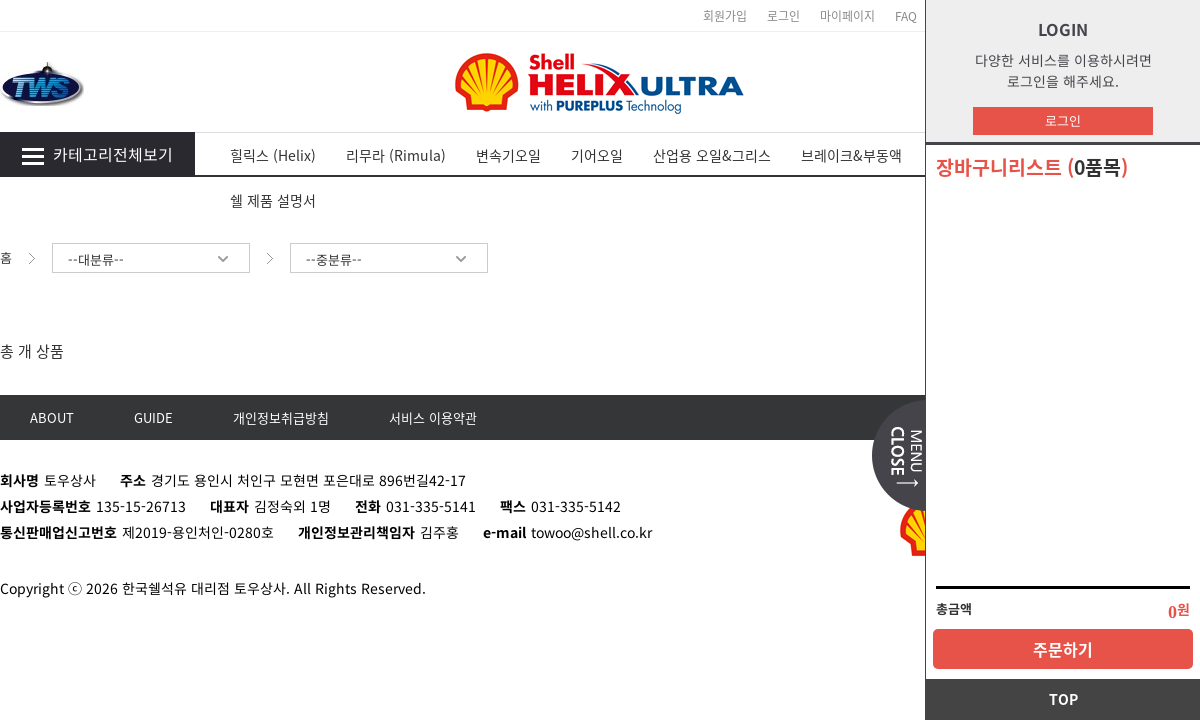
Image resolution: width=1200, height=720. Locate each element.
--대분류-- (151, 259)
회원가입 (725, 15)
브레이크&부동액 (851, 155)
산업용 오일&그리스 (712, 155)
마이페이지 (847, 15)
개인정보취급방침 (281, 417)
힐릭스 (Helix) (273, 155)
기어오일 (597, 155)
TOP (1063, 699)
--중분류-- (389, 259)
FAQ (906, 15)
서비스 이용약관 (433, 417)
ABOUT (52, 417)
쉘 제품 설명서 (273, 200)
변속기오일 (508, 155)
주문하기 (1063, 649)
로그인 (1063, 120)
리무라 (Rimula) (396, 155)
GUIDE (153, 417)
